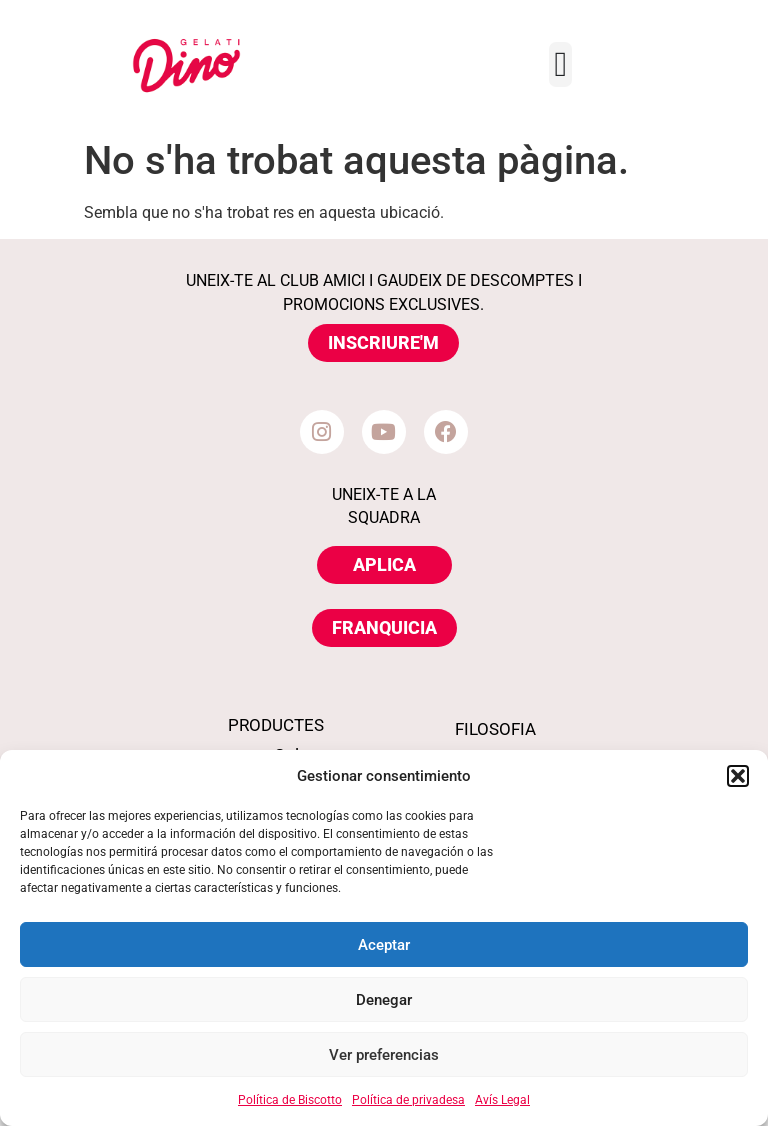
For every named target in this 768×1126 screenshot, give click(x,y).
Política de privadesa (408, 1100)
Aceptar (384, 945)
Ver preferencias (384, 1055)
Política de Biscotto (290, 1100)
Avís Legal (502, 1100)
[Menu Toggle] (560, 64)
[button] (738, 776)
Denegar (384, 1000)
